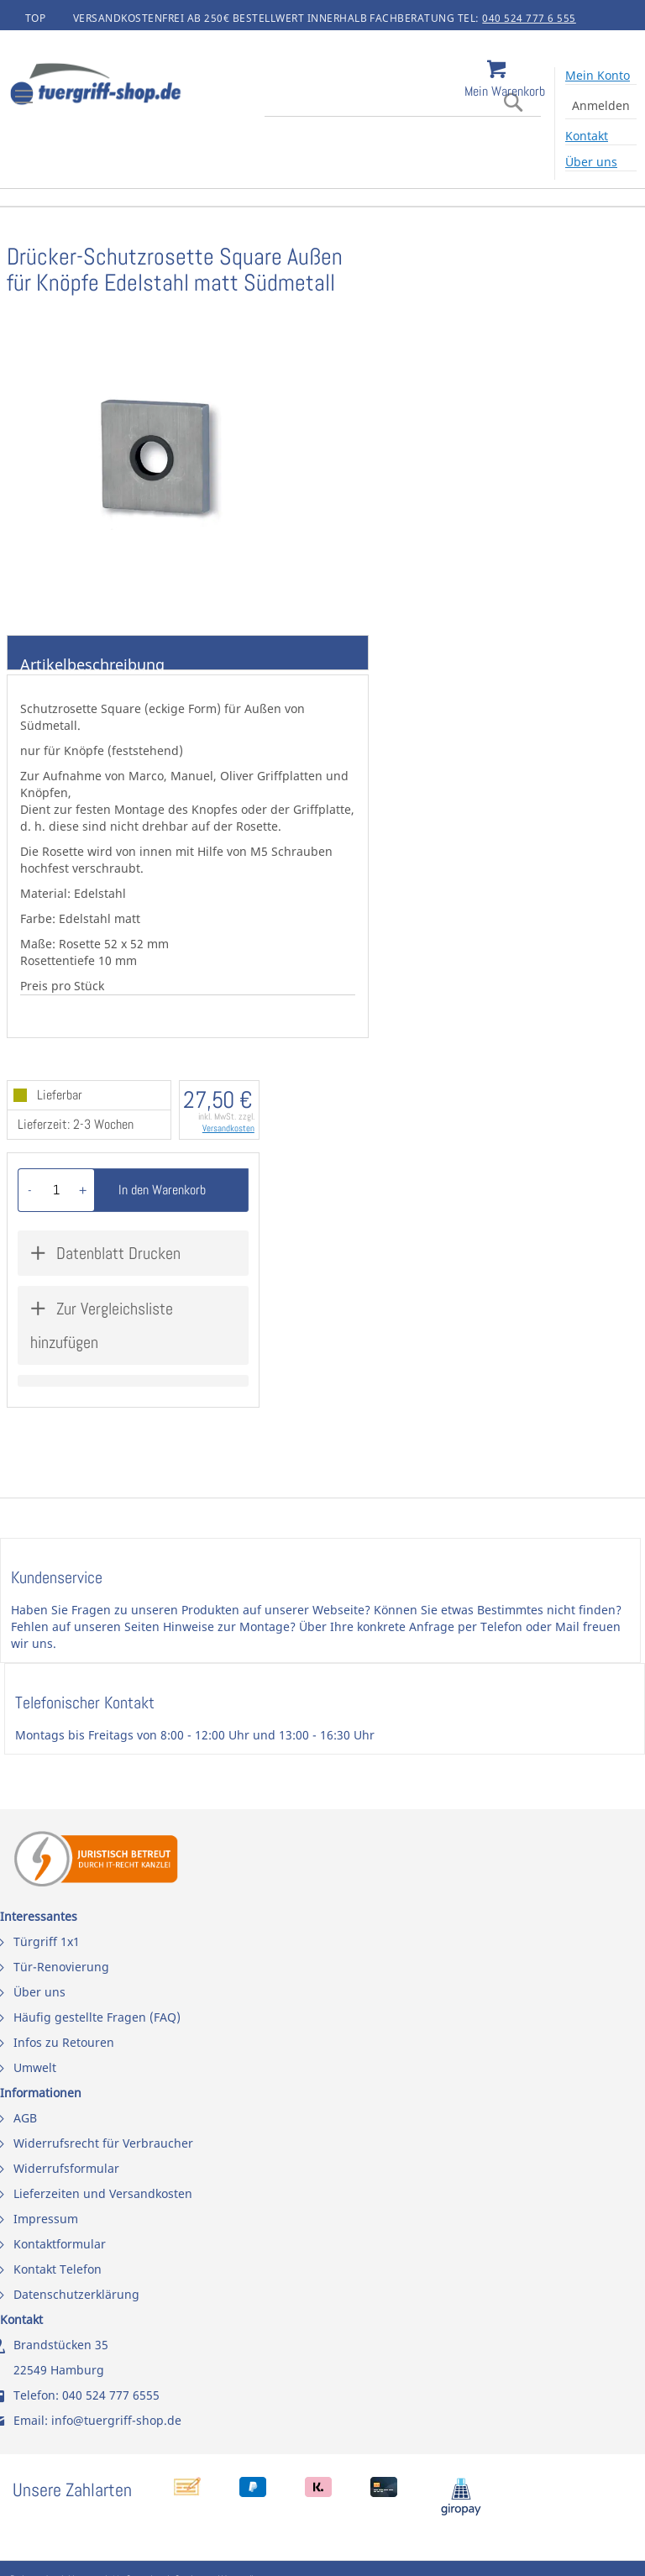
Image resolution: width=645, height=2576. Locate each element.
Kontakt (586, 136)
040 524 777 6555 (111, 2395)
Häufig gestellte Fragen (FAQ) (97, 2017)
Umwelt (34, 2067)
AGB (25, 2118)
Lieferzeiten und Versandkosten (102, 2193)
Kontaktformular (59, 2244)
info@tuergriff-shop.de (116, 2420)
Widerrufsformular (66, 2168)
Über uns (591, 162)
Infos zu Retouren (63, 2042)
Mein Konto (597, 75)
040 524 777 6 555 (529, 18)
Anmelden (601, 105)
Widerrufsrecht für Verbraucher (103, 2143)
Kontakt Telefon (57, 2269)
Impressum (45, 2219)
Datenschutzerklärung (76, 2294)
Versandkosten (228, 1128)
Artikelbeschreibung (92, 662)
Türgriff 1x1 (46, 1941)
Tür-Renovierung (61, 1967)
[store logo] (142, 85)
